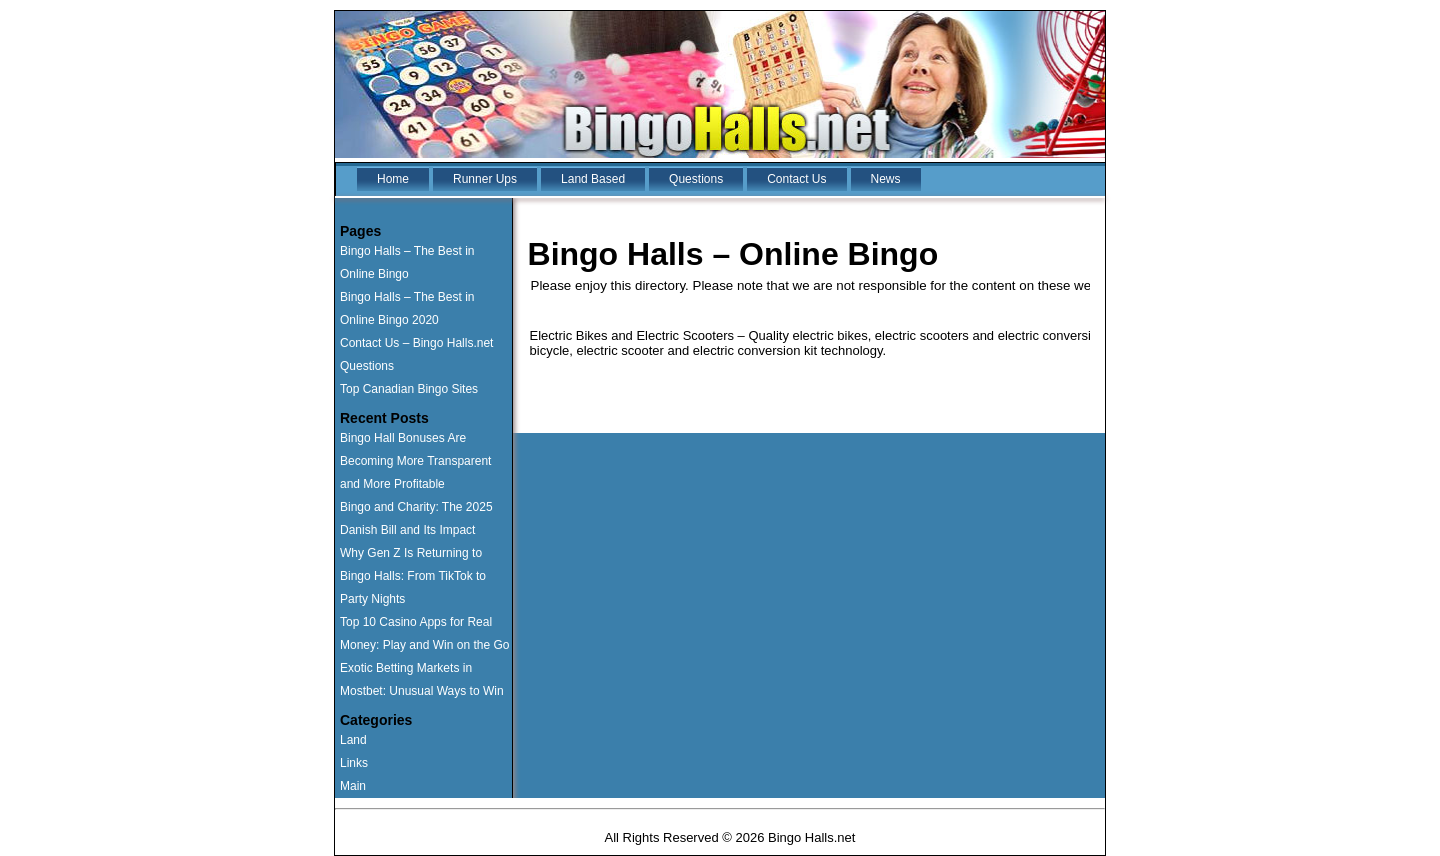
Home (393, 179)
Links (354, 763)
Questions (696, 179)
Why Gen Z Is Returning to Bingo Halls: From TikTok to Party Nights (413, 576)
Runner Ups (485, 179)
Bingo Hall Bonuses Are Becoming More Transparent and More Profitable (415, 461)
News (886, 179)
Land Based (593, 179)
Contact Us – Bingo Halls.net (416, 343)
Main (353, 786)
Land (353, 740)
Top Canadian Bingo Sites (409, 389)
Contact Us (796, 179)
